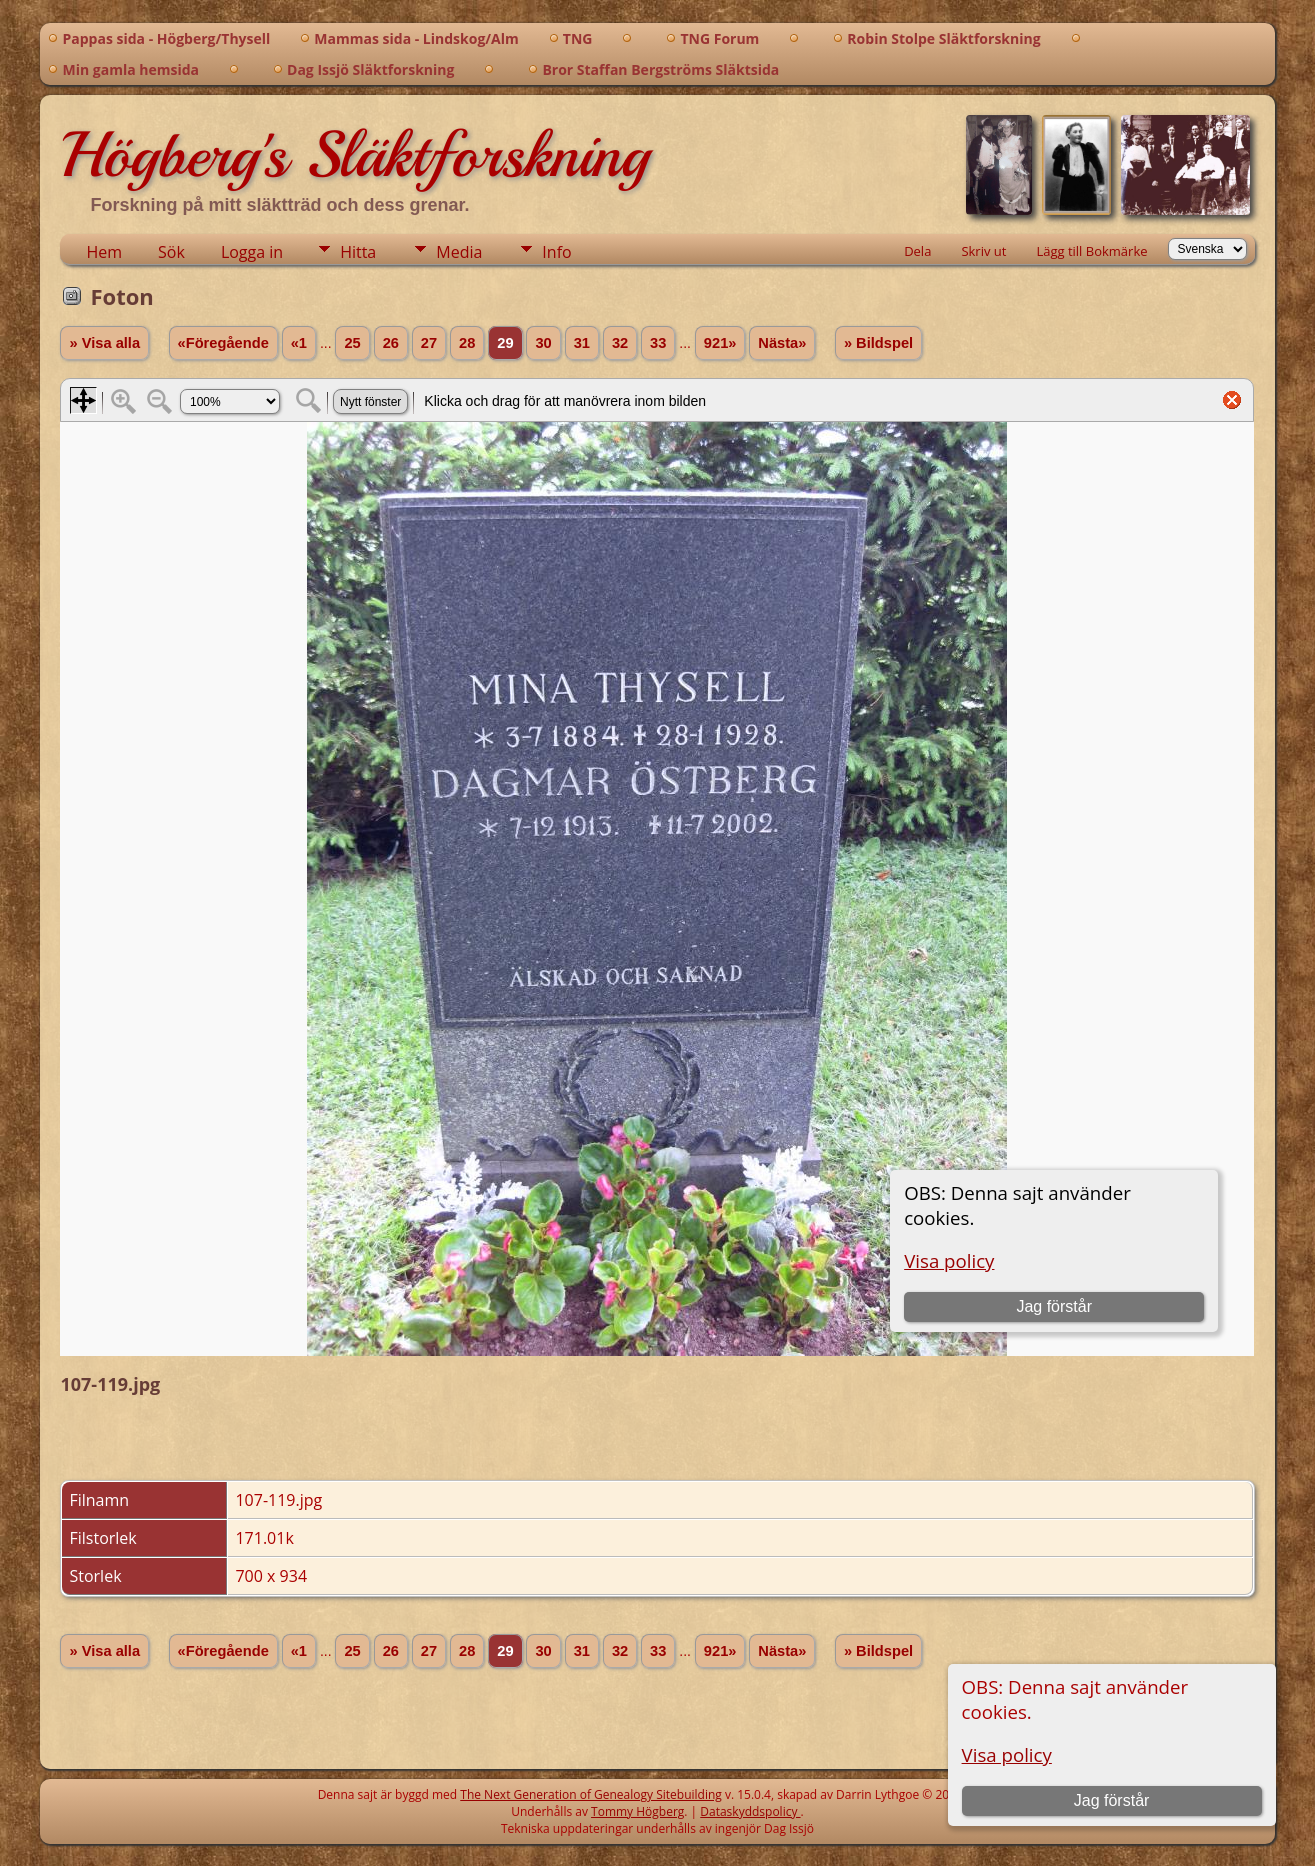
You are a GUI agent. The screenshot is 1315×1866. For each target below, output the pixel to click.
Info (556, 252)
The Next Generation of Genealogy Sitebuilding (591, 1794)
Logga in (252, 252)
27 (429, 343)
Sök (171, 252)
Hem (104, 252)
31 (582, 343)
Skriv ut (983, 251)
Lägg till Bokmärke (1091, 251)
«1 (299, 343)
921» (720, 343)
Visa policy (1007, 1754)
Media (459, 252)
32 (620, 343)
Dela (917, 251)
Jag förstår (1112, 1800)
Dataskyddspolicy (750, 1811)
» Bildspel (878, 343)
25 (352, 343)
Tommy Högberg (637, 1811)
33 (658, 343)
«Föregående (223, 343)
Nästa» (782, 343)
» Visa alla (104, 343)
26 (391, 343)
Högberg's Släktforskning (354, 155)
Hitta (358, 252)
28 (467, 343)
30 (543, 343)
